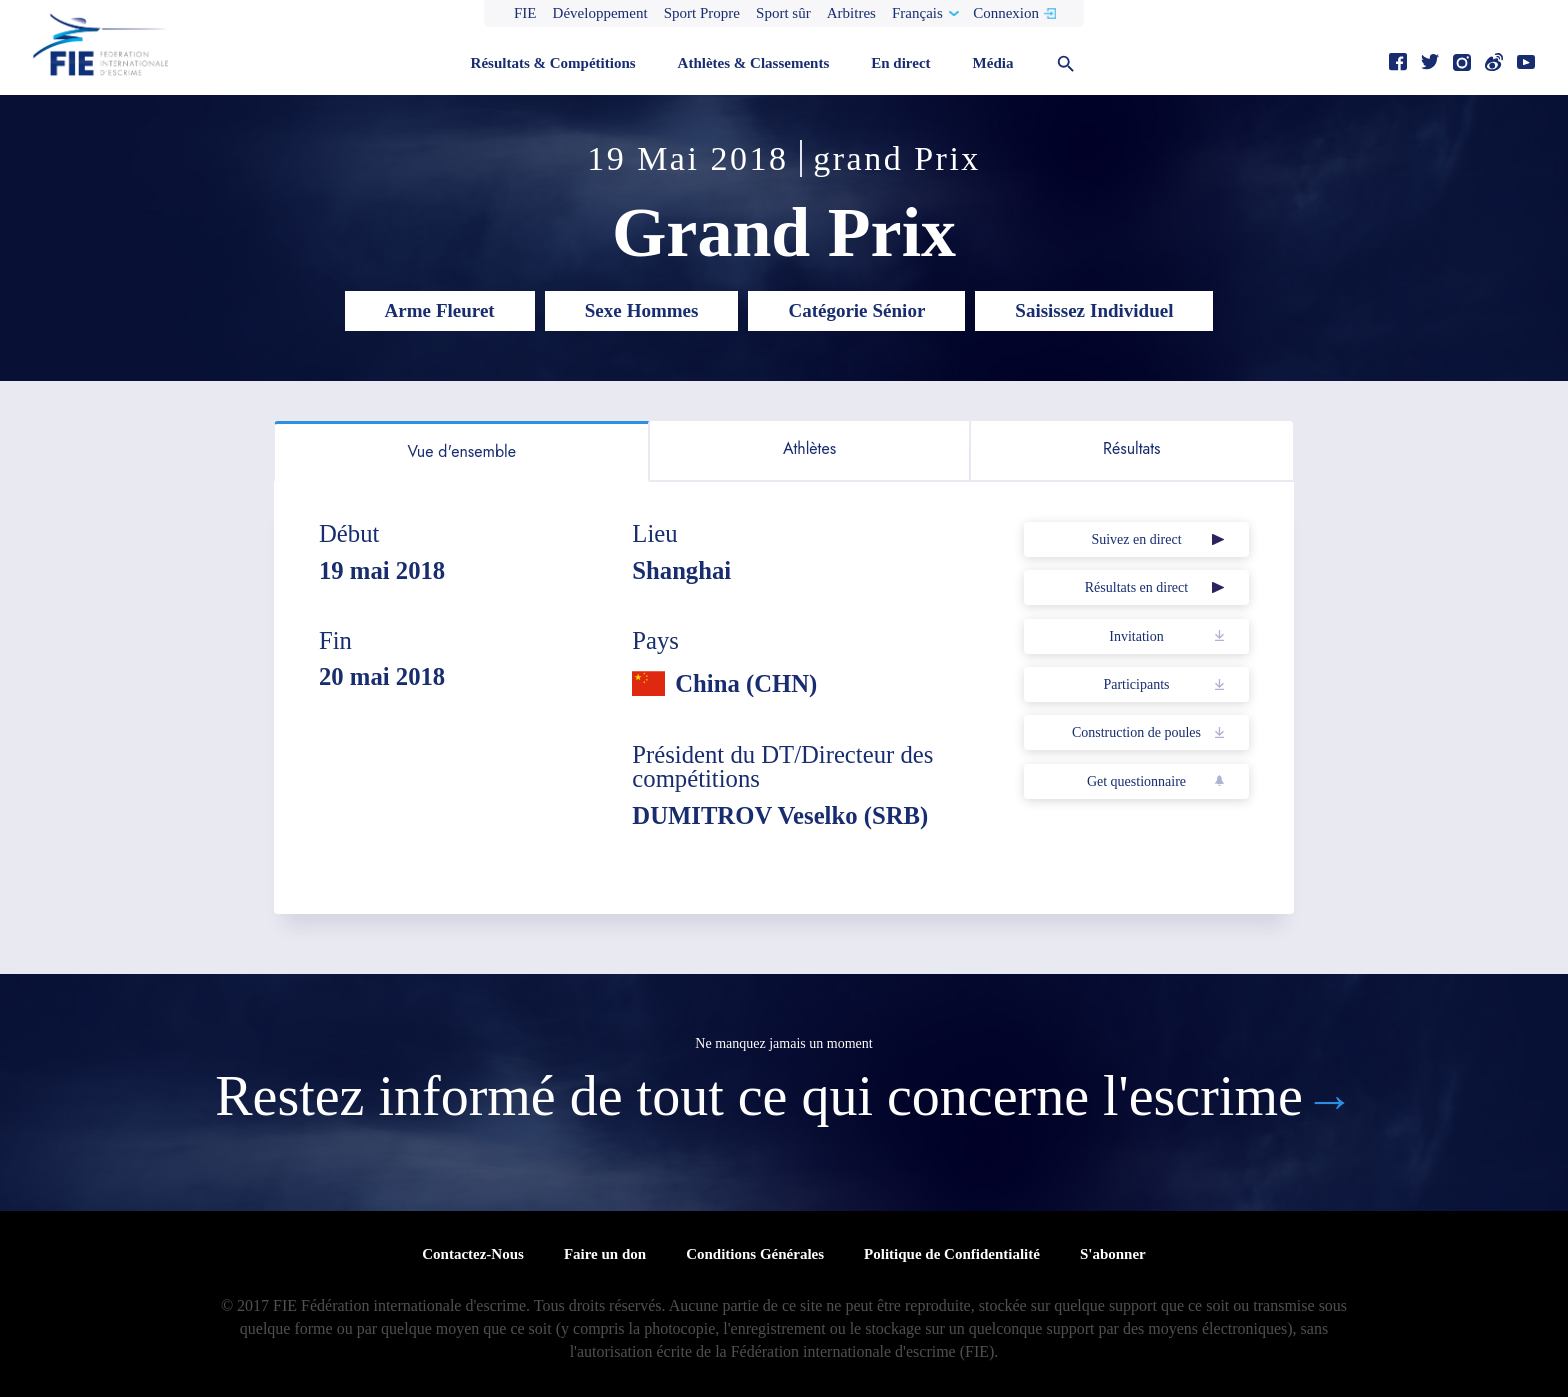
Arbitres (851, 13)
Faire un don (605, 1254)
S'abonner (1113, 1254)
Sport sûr (783, 13)
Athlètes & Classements (754, 63)
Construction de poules (1136, 732)
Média (993, 63)
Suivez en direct (1136, 539)
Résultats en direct (1136, 587)
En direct (900, 63)
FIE (525, 13)
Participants (1136, 684)
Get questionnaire (1136, 781)
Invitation (1136, 636)
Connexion (1006, 13)
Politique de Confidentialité (952, 1254)
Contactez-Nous (473, 1254)
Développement (600, 13)
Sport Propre (702, 13)
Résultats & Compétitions (553, 63)
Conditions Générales (755, 1254)
